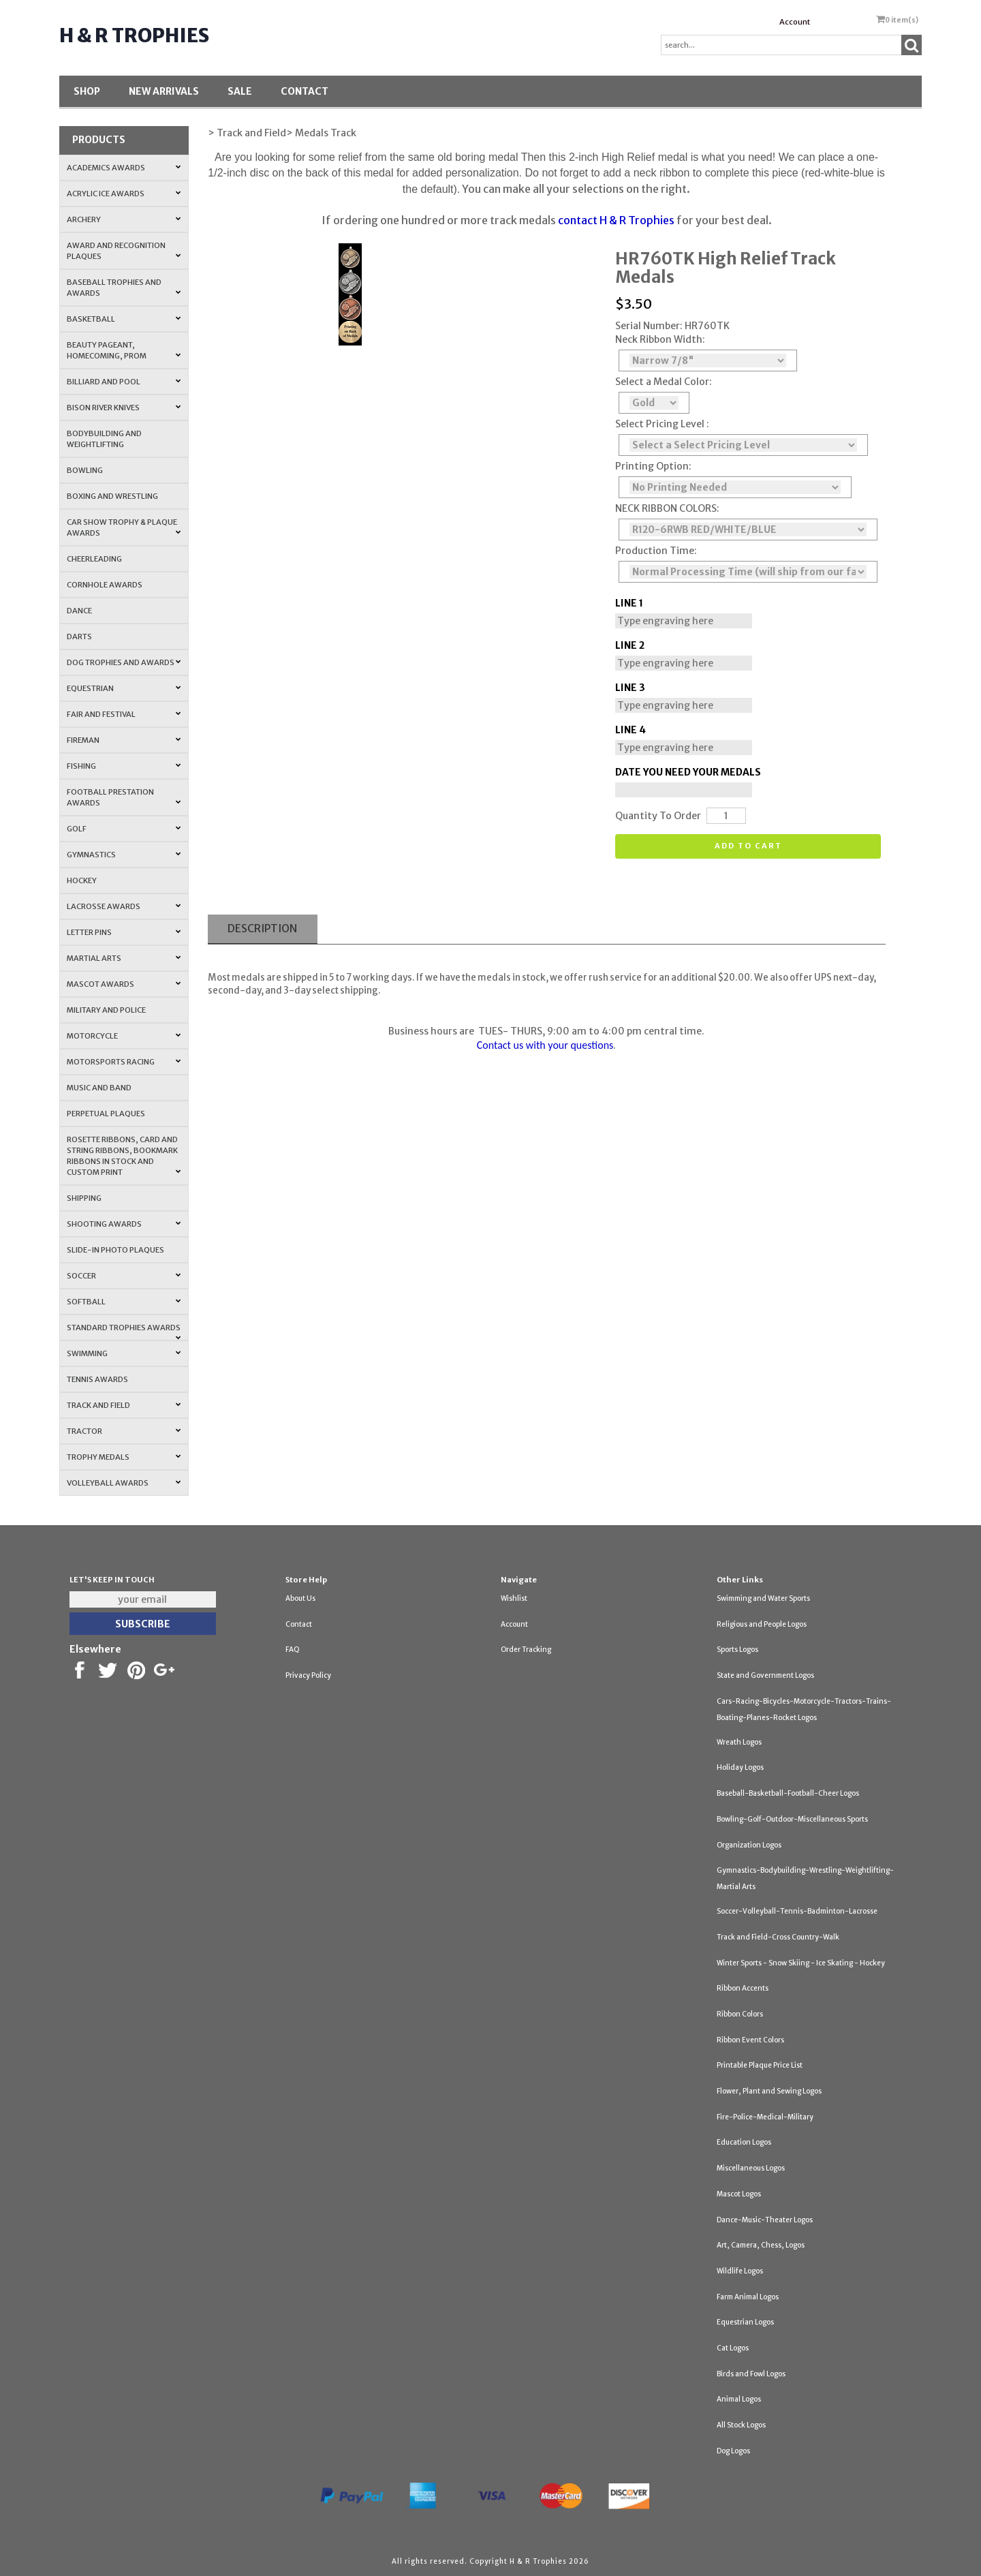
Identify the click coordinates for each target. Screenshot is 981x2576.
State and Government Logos (765, 1675)
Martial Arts (124, 958)
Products (98, 140)
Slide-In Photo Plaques (115, 1250)
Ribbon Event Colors (750, 2040)
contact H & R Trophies (616, 220)
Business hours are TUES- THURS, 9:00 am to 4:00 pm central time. (546, 1031)
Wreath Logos (739, 1742)
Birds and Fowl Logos (751, 2374)
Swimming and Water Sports (763, 1598)
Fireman (124, 740)
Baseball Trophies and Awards (124, 287)
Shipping (84, 1198)
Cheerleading (94, 559)
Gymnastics (124, 854)
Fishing (124, 766)
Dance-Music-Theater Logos (765, 2219)
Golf (124, 828)
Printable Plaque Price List (760, 2065)
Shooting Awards (124, 1224)
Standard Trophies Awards (124, 1331)
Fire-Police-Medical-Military (765, 2117)
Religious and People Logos (762, 1624)
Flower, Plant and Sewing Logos (769, 2091)
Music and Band (99, 1087)
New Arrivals (164, 91)
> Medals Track (321, 133)
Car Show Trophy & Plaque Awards (124, 527)
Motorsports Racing (124, 1062)
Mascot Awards (124, 984)
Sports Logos (737, 1649)
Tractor (124, 1431)
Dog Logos (733, 2451)
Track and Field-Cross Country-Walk (778, 1937)
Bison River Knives (124, 407)
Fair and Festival (124, 714)
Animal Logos (739, 2399)
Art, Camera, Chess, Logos (761, 2245)
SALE (240, 91)
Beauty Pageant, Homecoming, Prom (124, 350)
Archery (124, 219)
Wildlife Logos (740, 2271)
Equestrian (124, 688)
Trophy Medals (124, 1457)
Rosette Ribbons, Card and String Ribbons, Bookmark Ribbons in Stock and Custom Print (124, 1156)
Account (794, 22)
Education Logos (744, 2142)
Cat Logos (733, 2348)
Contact (304, 91)
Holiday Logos (740, 1767)
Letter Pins (124, 932)
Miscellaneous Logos (751, 2168)
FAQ (292, 1649)
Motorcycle (124, 1036)
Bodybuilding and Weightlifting (104, 439)
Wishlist (514, 1598)
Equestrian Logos (745, 2322)
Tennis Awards (97, 1379)
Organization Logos (749, 1845)
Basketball (124, 319)
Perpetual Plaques (106, 1113)
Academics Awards (124, 167)
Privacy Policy (308, 1675)
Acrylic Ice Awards (124, 193)
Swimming (124, 1353)
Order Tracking (526, 1649)
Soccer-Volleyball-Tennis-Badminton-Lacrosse (797, 1911)
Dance (79, 610)
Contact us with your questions (545, 1045)
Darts (79, 636)
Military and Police (106, 1010)
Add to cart (748, 845)
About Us (300, 1598)
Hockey (82, 880)
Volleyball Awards (124, 1483)
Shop (87, 91)
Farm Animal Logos (748, 2297)
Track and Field (124, 1405)
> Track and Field (247, 133)
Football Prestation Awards (124, 797)
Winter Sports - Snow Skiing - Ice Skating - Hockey (801, 1963)
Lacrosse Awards (124, 906)
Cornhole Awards (104, 584)
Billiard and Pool (124, 381)
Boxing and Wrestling (112, 496)
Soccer (124, 1276)
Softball (124, 1301)
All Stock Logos (741, 2425)
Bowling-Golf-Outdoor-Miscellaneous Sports (792, 1819)
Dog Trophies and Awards (124, 662)
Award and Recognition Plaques (124, 251)
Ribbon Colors (740, 2014)
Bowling (85, 470)
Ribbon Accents (742, 1988)
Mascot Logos (739, 2194)
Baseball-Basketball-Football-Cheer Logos (788, 1793)
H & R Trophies (134, 35)
